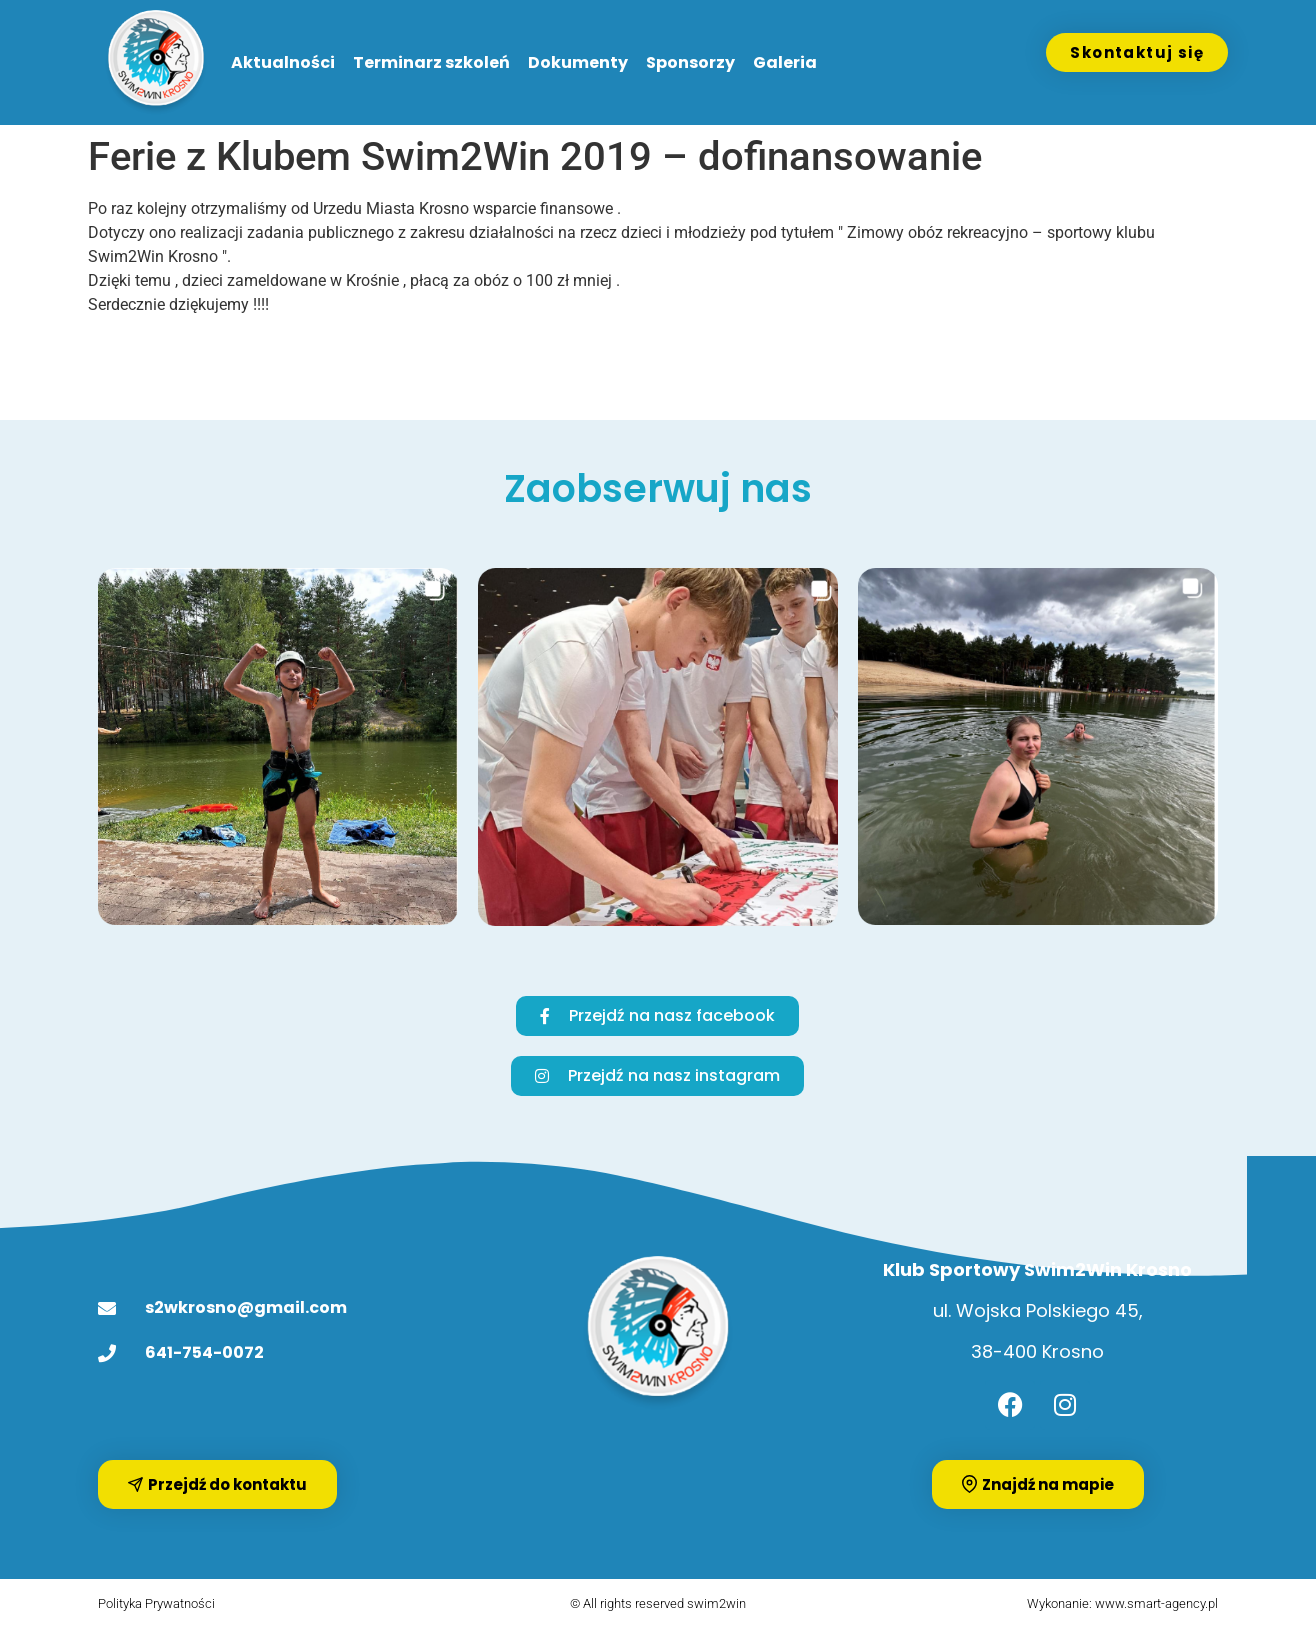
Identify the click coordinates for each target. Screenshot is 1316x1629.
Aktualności (283, 62)
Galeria (785, 62)
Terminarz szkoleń (431, 62)
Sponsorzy (690, 62)
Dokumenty (578, 62)
